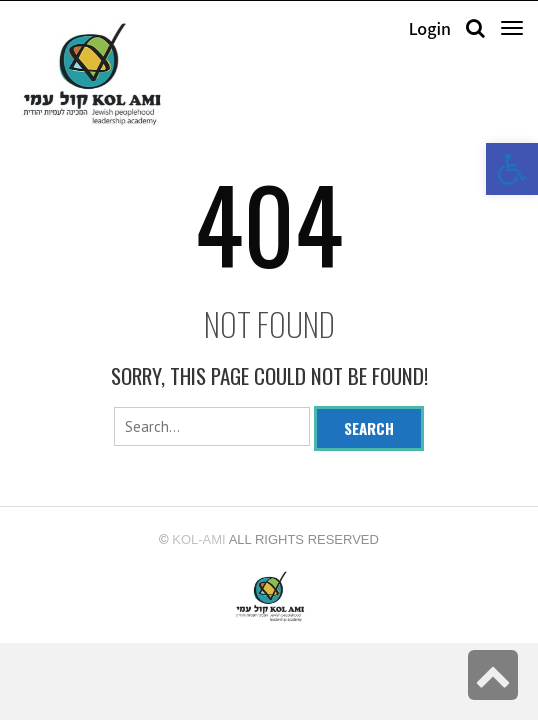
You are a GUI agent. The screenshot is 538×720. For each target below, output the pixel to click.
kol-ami (198, 539)
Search (369, 428)
